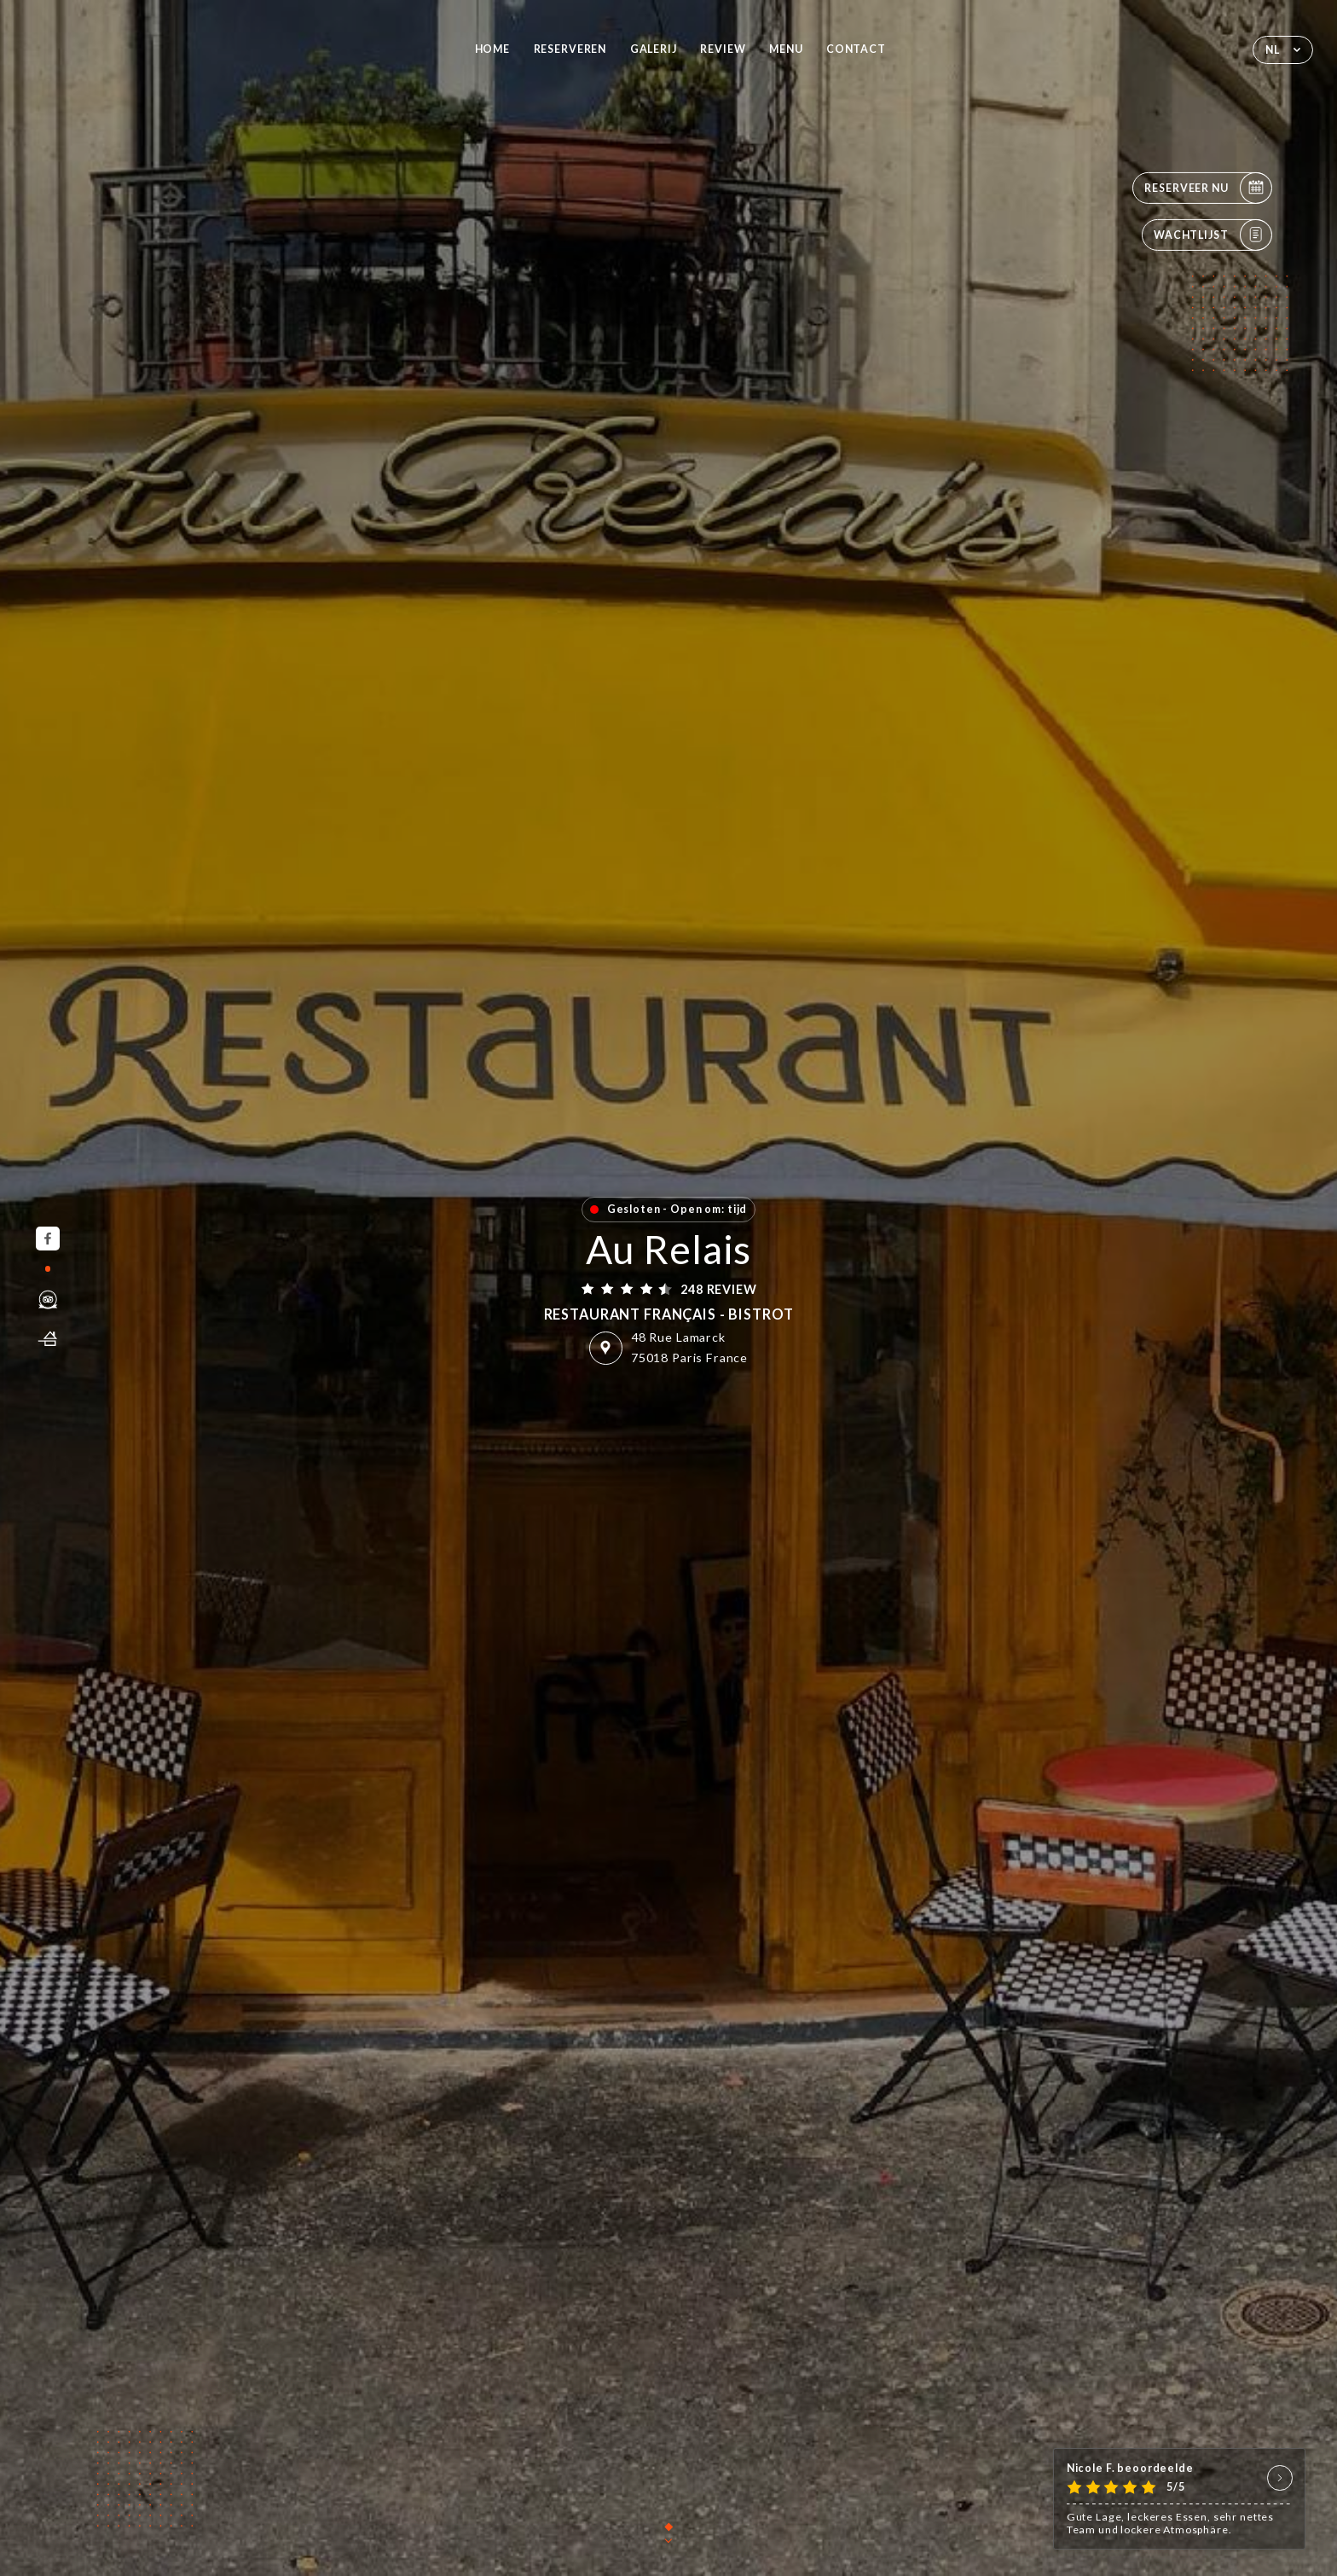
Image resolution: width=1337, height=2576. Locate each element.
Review (722, 49)
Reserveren (570, 49)
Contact (856, 49)
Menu (785, 49)
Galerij (653, 49)
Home (492, 49)
